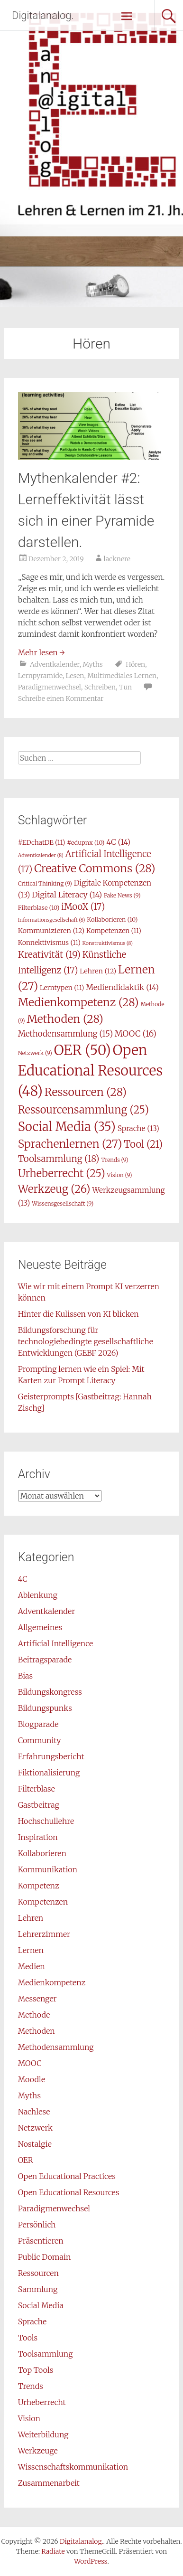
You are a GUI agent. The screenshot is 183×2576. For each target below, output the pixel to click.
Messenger (37, 1998)
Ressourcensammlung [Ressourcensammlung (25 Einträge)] (83, 1109)
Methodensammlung (56, 2047)
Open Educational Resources (68, 2192)
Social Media (41, 2305)
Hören (135, 664)
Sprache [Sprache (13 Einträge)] (138, 1128)
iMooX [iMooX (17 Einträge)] (83, 906)
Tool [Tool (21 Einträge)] (143, 1144)
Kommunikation (47, 1869)
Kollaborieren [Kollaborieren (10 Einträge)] (112, 919)
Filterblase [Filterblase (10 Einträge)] (39, 908)
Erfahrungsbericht (51, 1756)
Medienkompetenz (52, 1982)
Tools (27, 2337)
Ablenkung (37, 1595)
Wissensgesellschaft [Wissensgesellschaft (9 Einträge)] (62, 1203)
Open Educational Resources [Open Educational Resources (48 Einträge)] (90, 1071)
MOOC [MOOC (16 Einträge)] (135, 1034)
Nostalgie (35, 2144)
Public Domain (44, 2257)
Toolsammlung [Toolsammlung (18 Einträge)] (59, 1158)
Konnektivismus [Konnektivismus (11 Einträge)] (49, 942)
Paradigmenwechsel (49, 687)
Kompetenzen (43, 1901)
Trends (30, 2386)
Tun (125, 687)
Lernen (31, 1950)
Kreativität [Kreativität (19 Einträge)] (49, 954)
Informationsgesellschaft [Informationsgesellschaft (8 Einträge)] (51, 920)
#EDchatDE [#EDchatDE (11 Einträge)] (41, 842)
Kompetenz (38, 1885)
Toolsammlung (45, 2354)
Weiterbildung (43, 2434)
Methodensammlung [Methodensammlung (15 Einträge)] (65, 1034)
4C (22, 1579)
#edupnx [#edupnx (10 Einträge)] (85, 843)
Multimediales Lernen (121, 675)
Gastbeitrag (38, 1805)
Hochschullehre (46, 1821)
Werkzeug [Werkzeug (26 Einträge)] (54, 1189)
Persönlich (37, 2224)
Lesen (75, 675)
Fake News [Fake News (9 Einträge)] (122, 895)
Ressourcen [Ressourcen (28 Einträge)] (86, 1092)
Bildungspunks (45, 1708)
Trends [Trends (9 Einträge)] (114, 1159)
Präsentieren (41, 2241)
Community (39, 1740)
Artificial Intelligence (55, 1643)
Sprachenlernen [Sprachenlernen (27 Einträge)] (70, 1144)
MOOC (30, 2063)
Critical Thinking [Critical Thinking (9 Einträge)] (45, 883)
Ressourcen (38, 2273)
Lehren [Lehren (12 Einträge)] (98, 971)
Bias (25, 1675)
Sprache (32, 2321)
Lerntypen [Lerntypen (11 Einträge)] (62, 987)
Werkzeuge (38, 2450)
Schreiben (100, 687)
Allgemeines (40, 1627)
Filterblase (36, 1788)
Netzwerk (35, 2128)
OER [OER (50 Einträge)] (82, 1050)
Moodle (31, 2079)
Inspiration (38, 1837)
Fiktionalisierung (49, 1772)
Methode (34, 2014)
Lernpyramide (40, 675)
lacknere (117, 559)
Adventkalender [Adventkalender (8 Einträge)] (41, 855)
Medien (31, 1966)
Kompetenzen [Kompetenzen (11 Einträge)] (113, 930)
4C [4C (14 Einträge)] (118, 842)
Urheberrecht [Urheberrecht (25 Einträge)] (61, 1173)
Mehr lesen (41, 652)
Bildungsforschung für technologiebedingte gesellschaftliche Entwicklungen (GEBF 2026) (85, 1341)
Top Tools (36, 2370)
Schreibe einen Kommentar (61, 698)
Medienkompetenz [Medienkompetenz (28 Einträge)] (78, 1002)
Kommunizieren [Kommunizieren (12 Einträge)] (51, 930)
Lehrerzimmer (44, 1934)
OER (25, 2160)
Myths (92, 664)
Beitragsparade (45, 1659)
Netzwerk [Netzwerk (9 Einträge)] (35, 1053)
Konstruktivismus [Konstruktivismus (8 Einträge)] (107, 943)
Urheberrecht (42, 2402)
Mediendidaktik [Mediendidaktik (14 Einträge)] (122, 987)
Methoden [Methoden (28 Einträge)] (65, 1019)
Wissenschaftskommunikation (73, 2467)
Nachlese (34, 2111)
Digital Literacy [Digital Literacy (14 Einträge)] (67, 894)
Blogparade (38, 1724)
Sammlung (38, 2289)
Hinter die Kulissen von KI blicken (78, 1314)
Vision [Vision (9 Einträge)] (119, 1175)
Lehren (31, 1918)
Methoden (36, 2031)
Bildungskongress (50, 1692)
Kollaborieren (42, 1853)
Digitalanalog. (43, 15)
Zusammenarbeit (49, 2483)
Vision (29, 2418)
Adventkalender (55, 664)
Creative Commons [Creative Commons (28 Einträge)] (95, 868)
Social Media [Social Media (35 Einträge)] (67, 1126)
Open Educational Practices (67, 2176)
